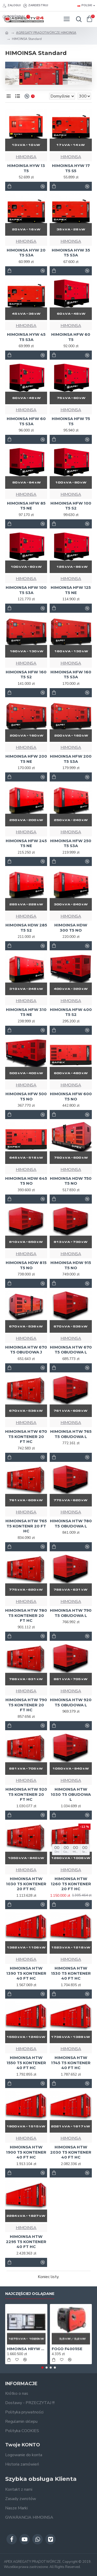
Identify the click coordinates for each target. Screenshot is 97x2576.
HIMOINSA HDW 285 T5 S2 (26, 928)
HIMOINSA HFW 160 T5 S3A (70, 674)
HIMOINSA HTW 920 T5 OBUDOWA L (71, 1702)
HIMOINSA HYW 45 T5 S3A (26, 337)
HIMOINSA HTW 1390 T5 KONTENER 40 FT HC (26, 1973)
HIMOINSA (26, 157)
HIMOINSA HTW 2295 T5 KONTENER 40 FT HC (26, 2241)
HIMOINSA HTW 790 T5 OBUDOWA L (71, 1613)
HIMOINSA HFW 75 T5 (71, 421)
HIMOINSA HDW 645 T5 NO (26, 1181)
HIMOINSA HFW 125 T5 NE (71, 590)
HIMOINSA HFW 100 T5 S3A (26, 590)
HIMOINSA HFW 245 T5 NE (26, 843)
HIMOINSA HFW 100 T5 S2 (70, 506)
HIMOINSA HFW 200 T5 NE (26, 759)
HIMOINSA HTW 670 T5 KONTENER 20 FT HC (26, 1436)
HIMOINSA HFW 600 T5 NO (71, 1096)
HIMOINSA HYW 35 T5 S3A (71, 253)
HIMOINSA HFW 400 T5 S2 (71, 1012)
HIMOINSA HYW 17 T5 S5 (71, 168)
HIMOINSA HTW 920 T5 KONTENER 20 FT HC (26, 1794)
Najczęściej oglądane (29, 2294)
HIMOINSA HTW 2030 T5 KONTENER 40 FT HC (70, 2152)
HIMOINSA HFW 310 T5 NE (26, 1012)
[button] (42, 2367)
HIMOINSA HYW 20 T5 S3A (26, 253)
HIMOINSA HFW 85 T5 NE (26, 506)
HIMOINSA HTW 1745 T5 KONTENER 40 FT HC (71, 2062)
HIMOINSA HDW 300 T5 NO (70, 928)
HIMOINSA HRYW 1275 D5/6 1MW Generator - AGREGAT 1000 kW (26, 2349)
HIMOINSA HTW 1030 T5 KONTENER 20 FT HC (26, 1883)
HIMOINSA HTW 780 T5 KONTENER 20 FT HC (26, 1615)
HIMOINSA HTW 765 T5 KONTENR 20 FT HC (26, 1525)
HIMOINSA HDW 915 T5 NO (70, 1265)
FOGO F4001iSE (67, 2349)
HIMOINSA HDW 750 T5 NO (71, 1181)
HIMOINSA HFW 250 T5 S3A (70, 843)
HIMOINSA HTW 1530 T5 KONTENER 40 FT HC (71, 1973)
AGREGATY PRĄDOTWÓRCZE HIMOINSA (46, 33)
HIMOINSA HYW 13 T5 (26, 168)
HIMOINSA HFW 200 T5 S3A (71, 759)
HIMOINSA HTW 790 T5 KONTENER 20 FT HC (26, 1704)
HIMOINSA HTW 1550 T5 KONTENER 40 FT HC (26, 2062)
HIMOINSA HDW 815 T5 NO (26, 1265)
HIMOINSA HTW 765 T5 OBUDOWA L (71, 1434)
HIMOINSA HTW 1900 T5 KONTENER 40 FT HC (26, 2152)
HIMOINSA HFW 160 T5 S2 (26, 674)
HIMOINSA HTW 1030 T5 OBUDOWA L (71, 1794)
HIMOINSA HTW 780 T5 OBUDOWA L (71, 1523)
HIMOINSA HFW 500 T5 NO (26, 1096)
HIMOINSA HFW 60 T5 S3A (26, 421)
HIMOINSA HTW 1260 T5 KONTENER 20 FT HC (71, 1883)
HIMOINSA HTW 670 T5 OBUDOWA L (71, 1350)
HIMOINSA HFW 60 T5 (70, 337)
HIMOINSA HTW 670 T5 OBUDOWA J (26, 1350)
